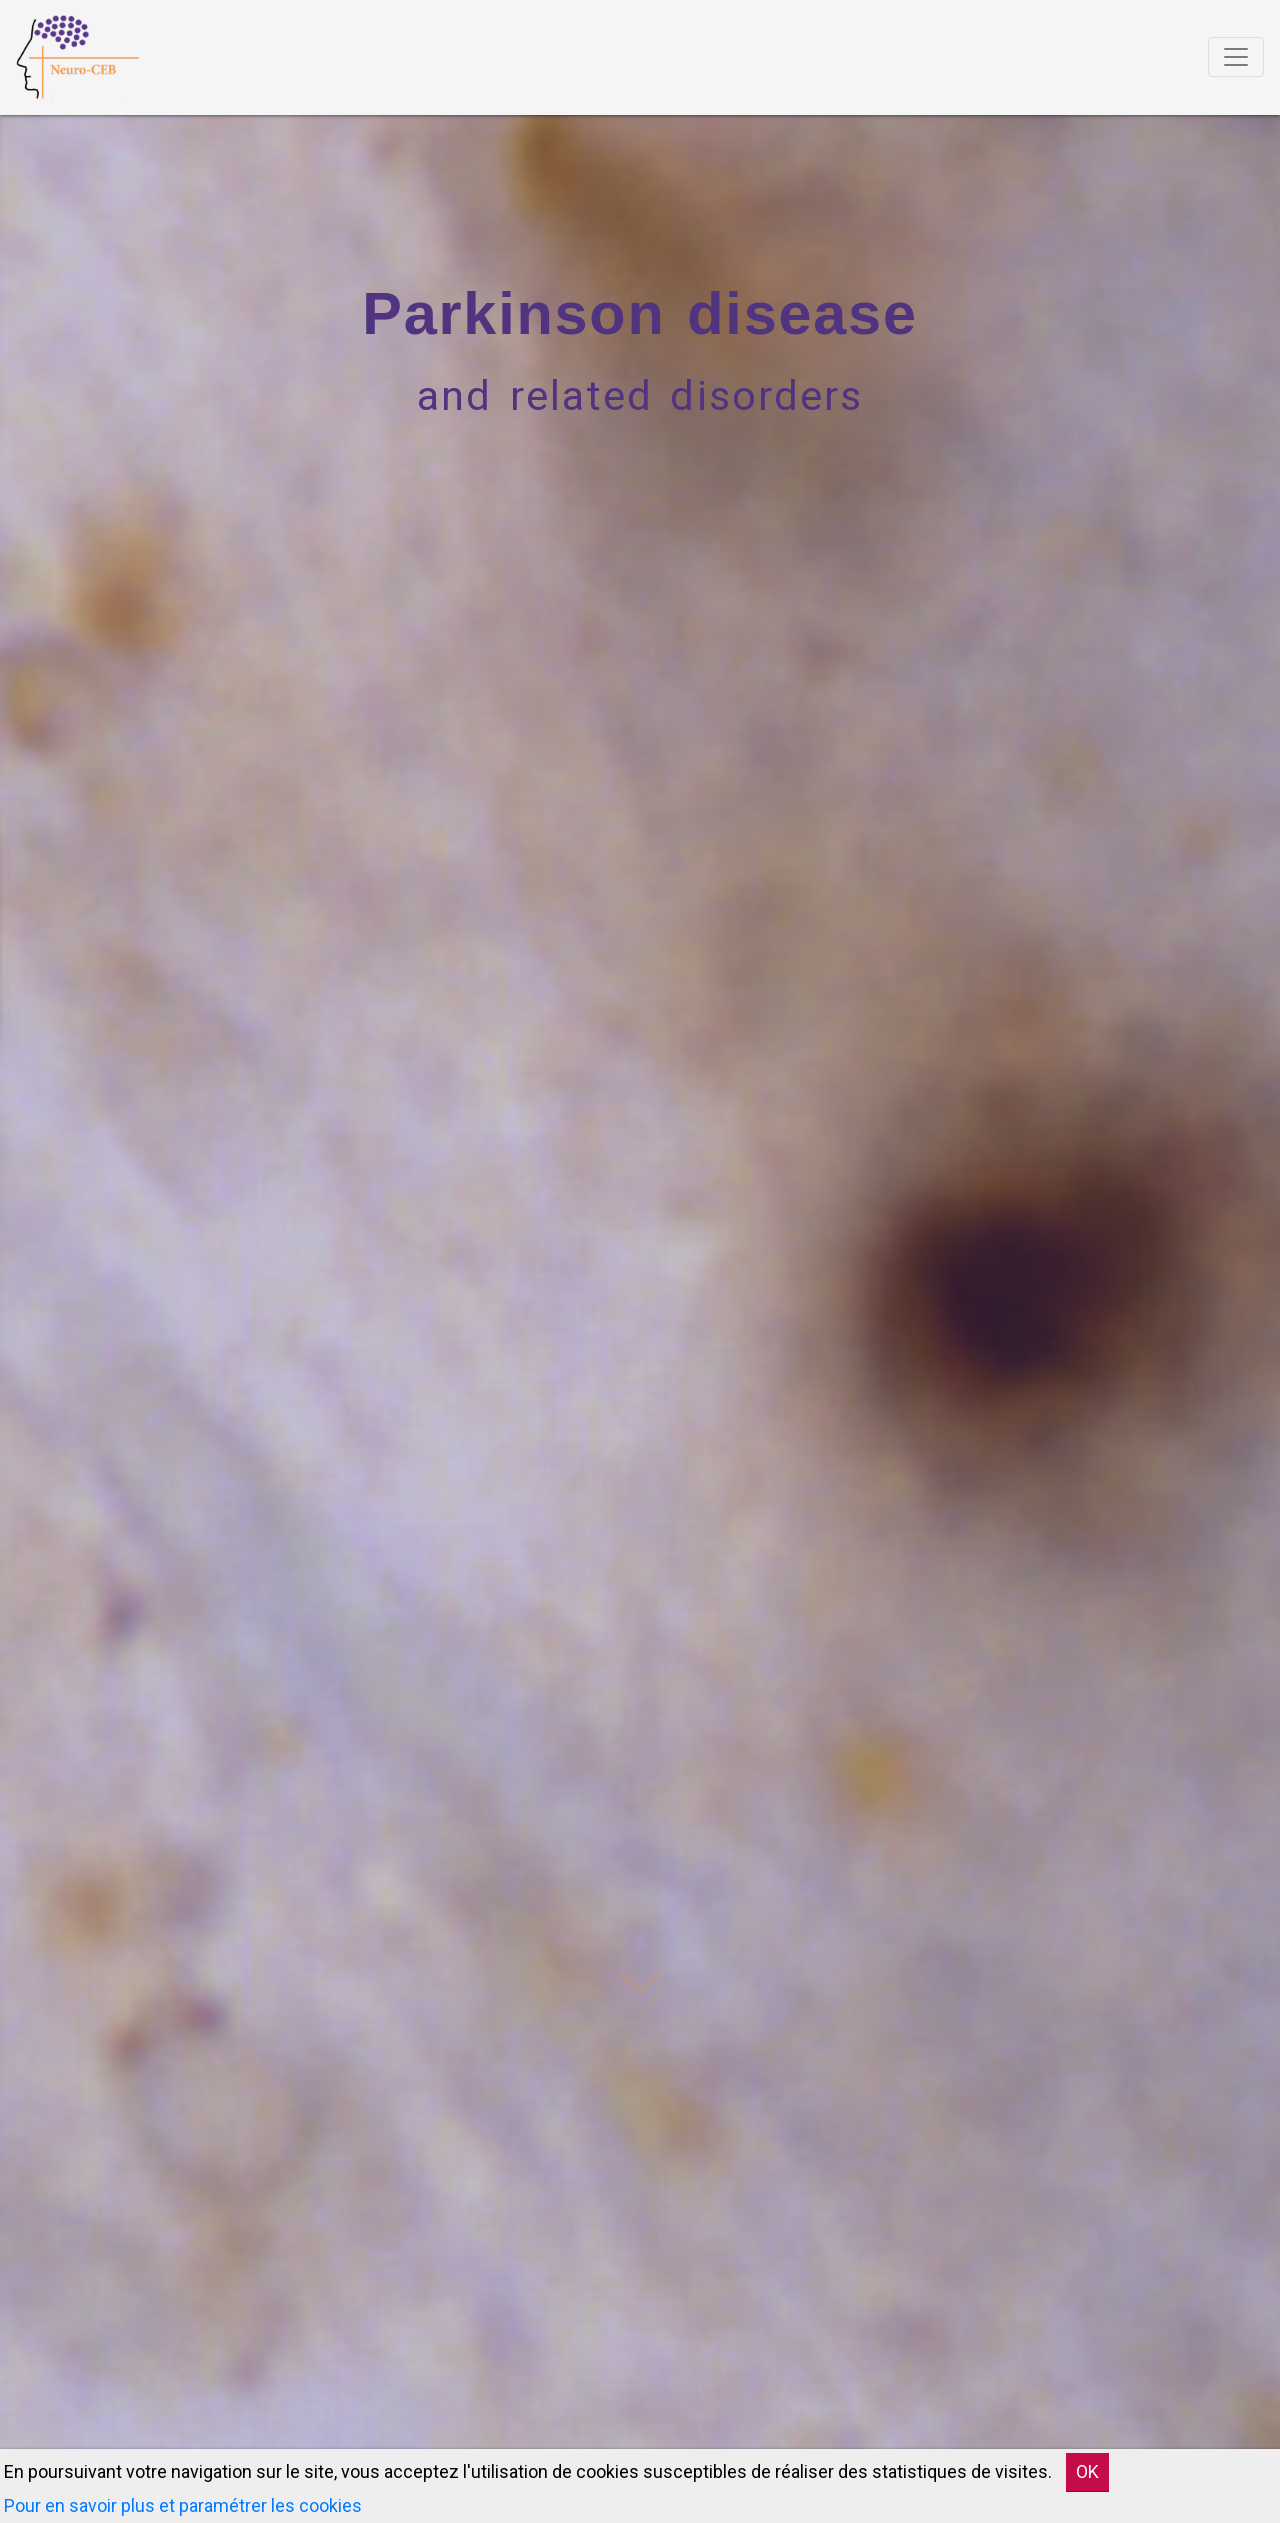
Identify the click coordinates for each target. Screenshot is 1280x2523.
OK (1087, 2471)
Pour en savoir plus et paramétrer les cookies (183, 2505)
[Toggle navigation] (1236, 57)
